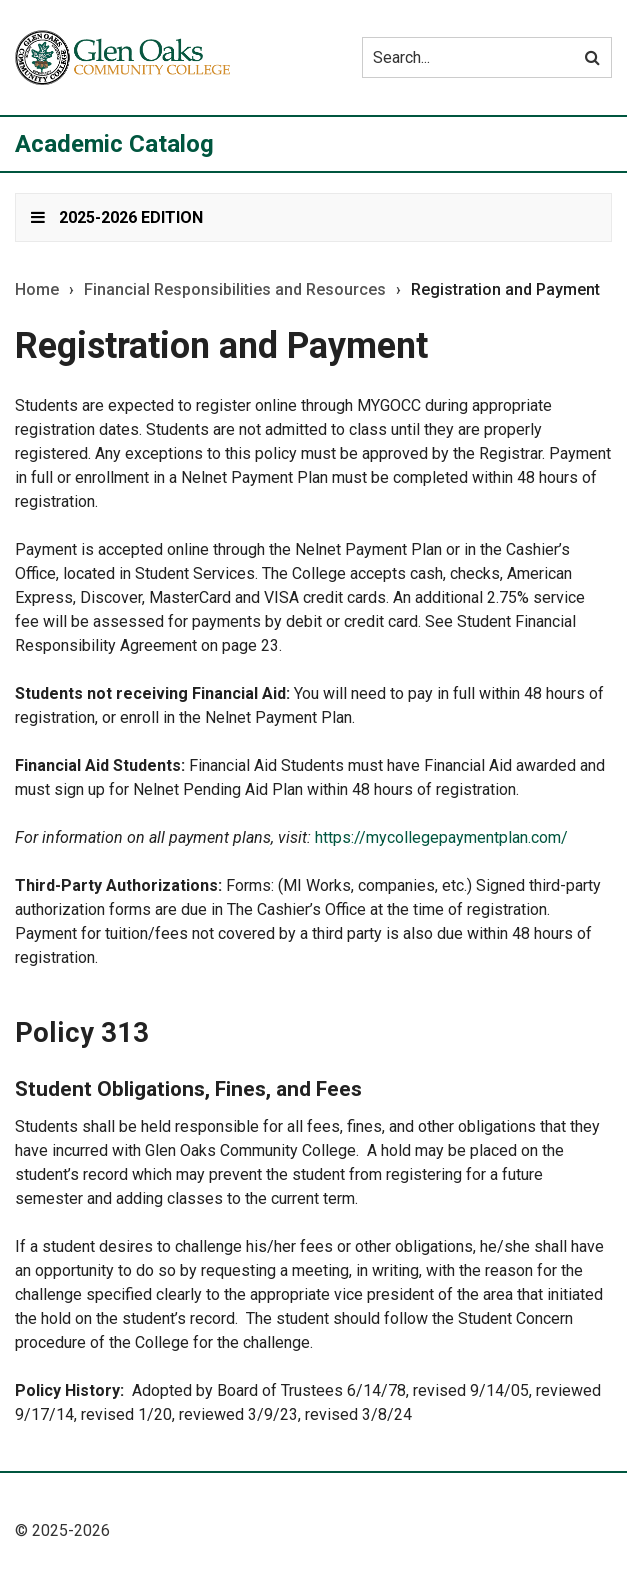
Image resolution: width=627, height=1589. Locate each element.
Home (37, 290)
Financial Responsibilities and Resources (235, 290)
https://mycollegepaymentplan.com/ (441, 837)
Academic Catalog (114, 144)
